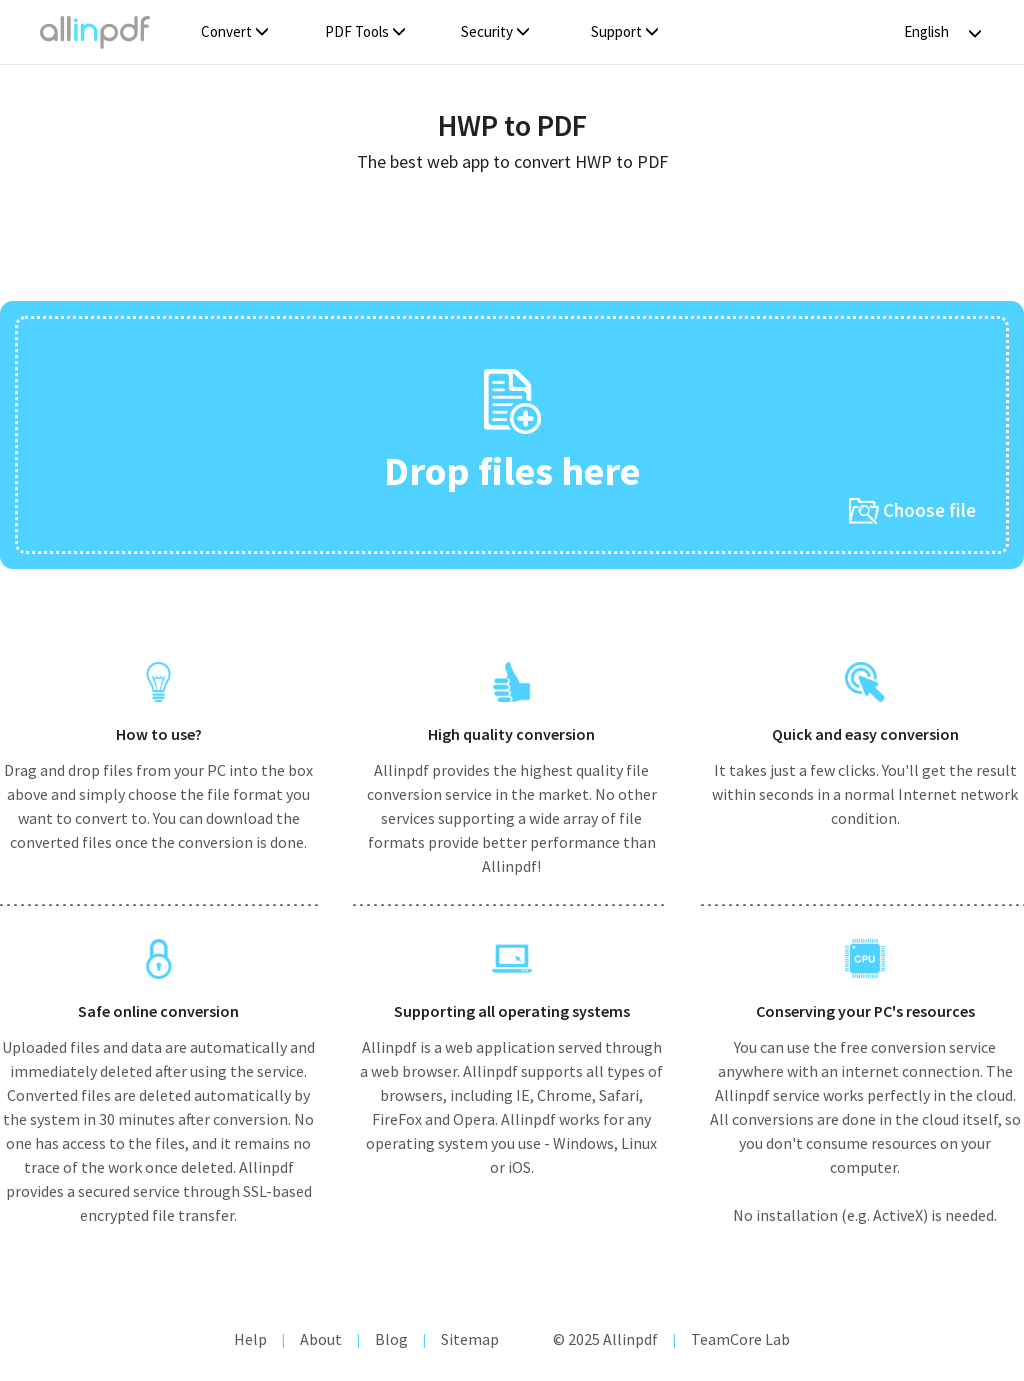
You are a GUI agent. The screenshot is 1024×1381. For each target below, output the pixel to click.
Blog (391, 1339)
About (321, 1339)
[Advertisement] (512, 244)
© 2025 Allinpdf (605, 1339)
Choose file (912, 511)
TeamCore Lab (740, 1339)
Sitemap (470, 1339)
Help (250, 1339)
